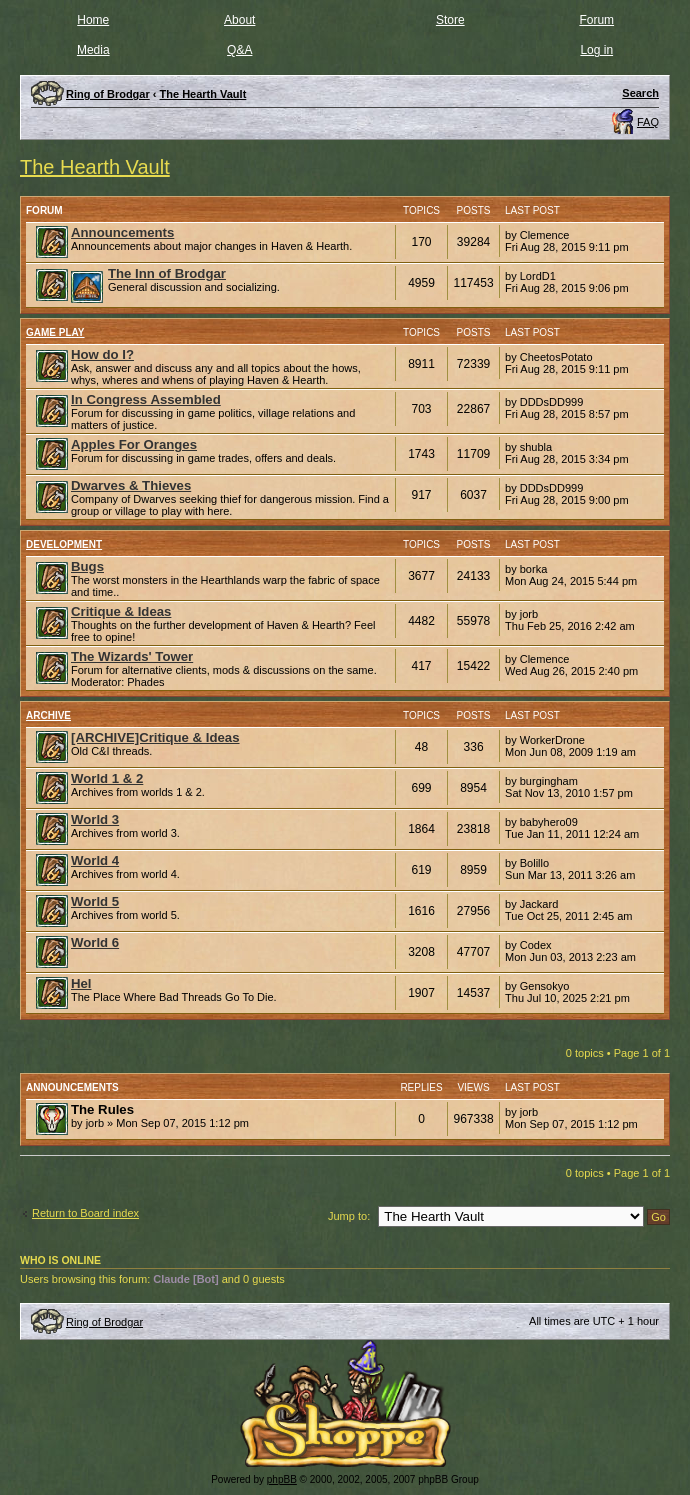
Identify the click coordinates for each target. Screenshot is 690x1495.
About (239, 20)
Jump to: (349, 1216)
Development (64, 544)
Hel (81, 983)
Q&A (239, 50)
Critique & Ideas (121, 611)
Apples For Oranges (134, 444)
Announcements (122, 232)
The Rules (102, 1109)
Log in (596, 50)
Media (93, 50)
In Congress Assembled (146, 399)
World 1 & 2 (107, 778)
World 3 (95, 819)
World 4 (95, 860)
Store (450, 20)
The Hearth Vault (95, 167)
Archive (48, 715)
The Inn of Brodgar (167, 273)
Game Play (55, 332)
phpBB (282, 1479)
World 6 (95, 942)
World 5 (95, 901)
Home (93, 20)
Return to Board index (85, 1213)
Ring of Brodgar (104, 1322)
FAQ (648, 122)
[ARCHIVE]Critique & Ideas (155, 737)
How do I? (102, 354)
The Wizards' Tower (132, 656)
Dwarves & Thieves (131, 485)
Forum (596, 20)
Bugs (87, 566)
